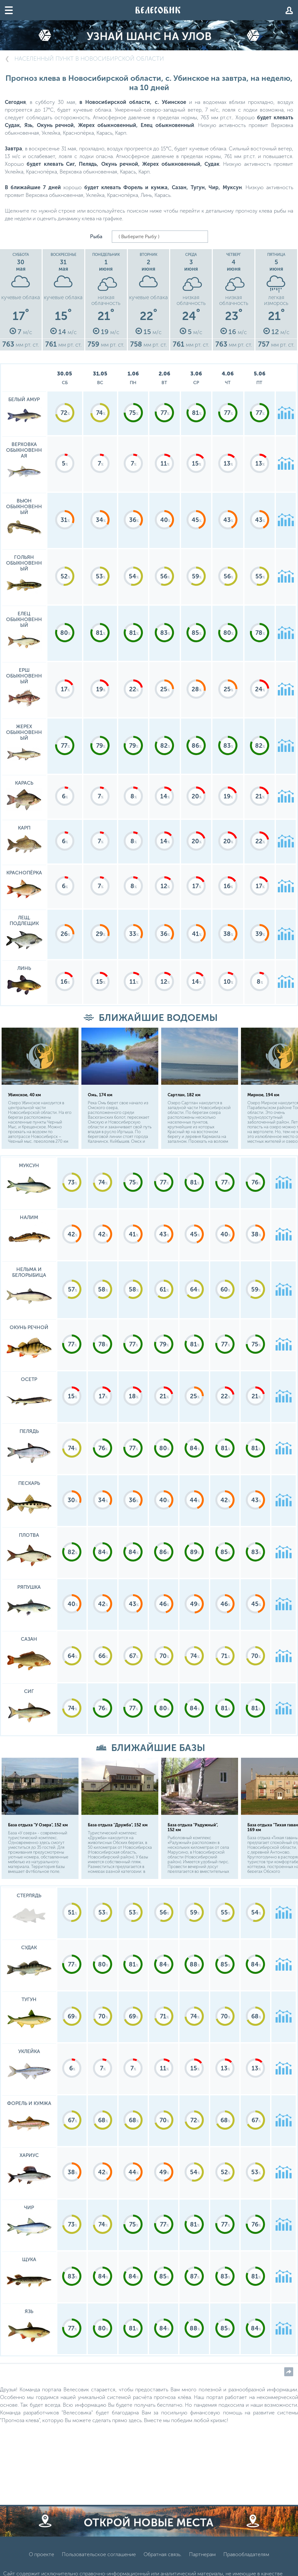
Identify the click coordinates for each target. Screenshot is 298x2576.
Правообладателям (246, 2556)
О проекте (41, 2556)
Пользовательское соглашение (99, 2556)
